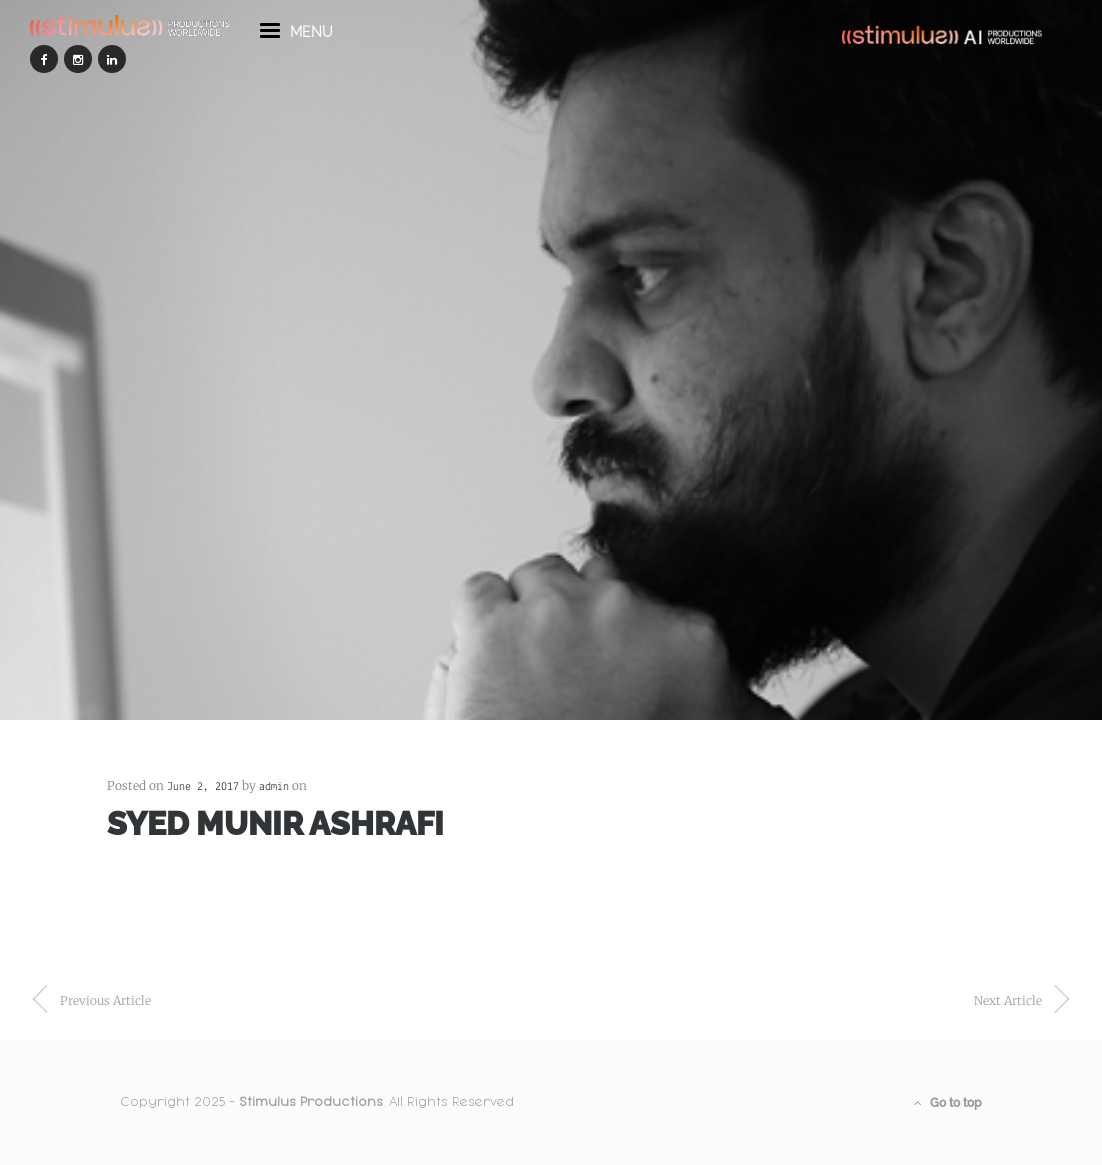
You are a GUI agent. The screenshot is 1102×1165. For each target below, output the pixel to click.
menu (296, 37)
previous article (105, 1001)
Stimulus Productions (311, 1102)
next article (1008, 1001)
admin (274, 787)
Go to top (948, 1103)
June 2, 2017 (203, 787)
